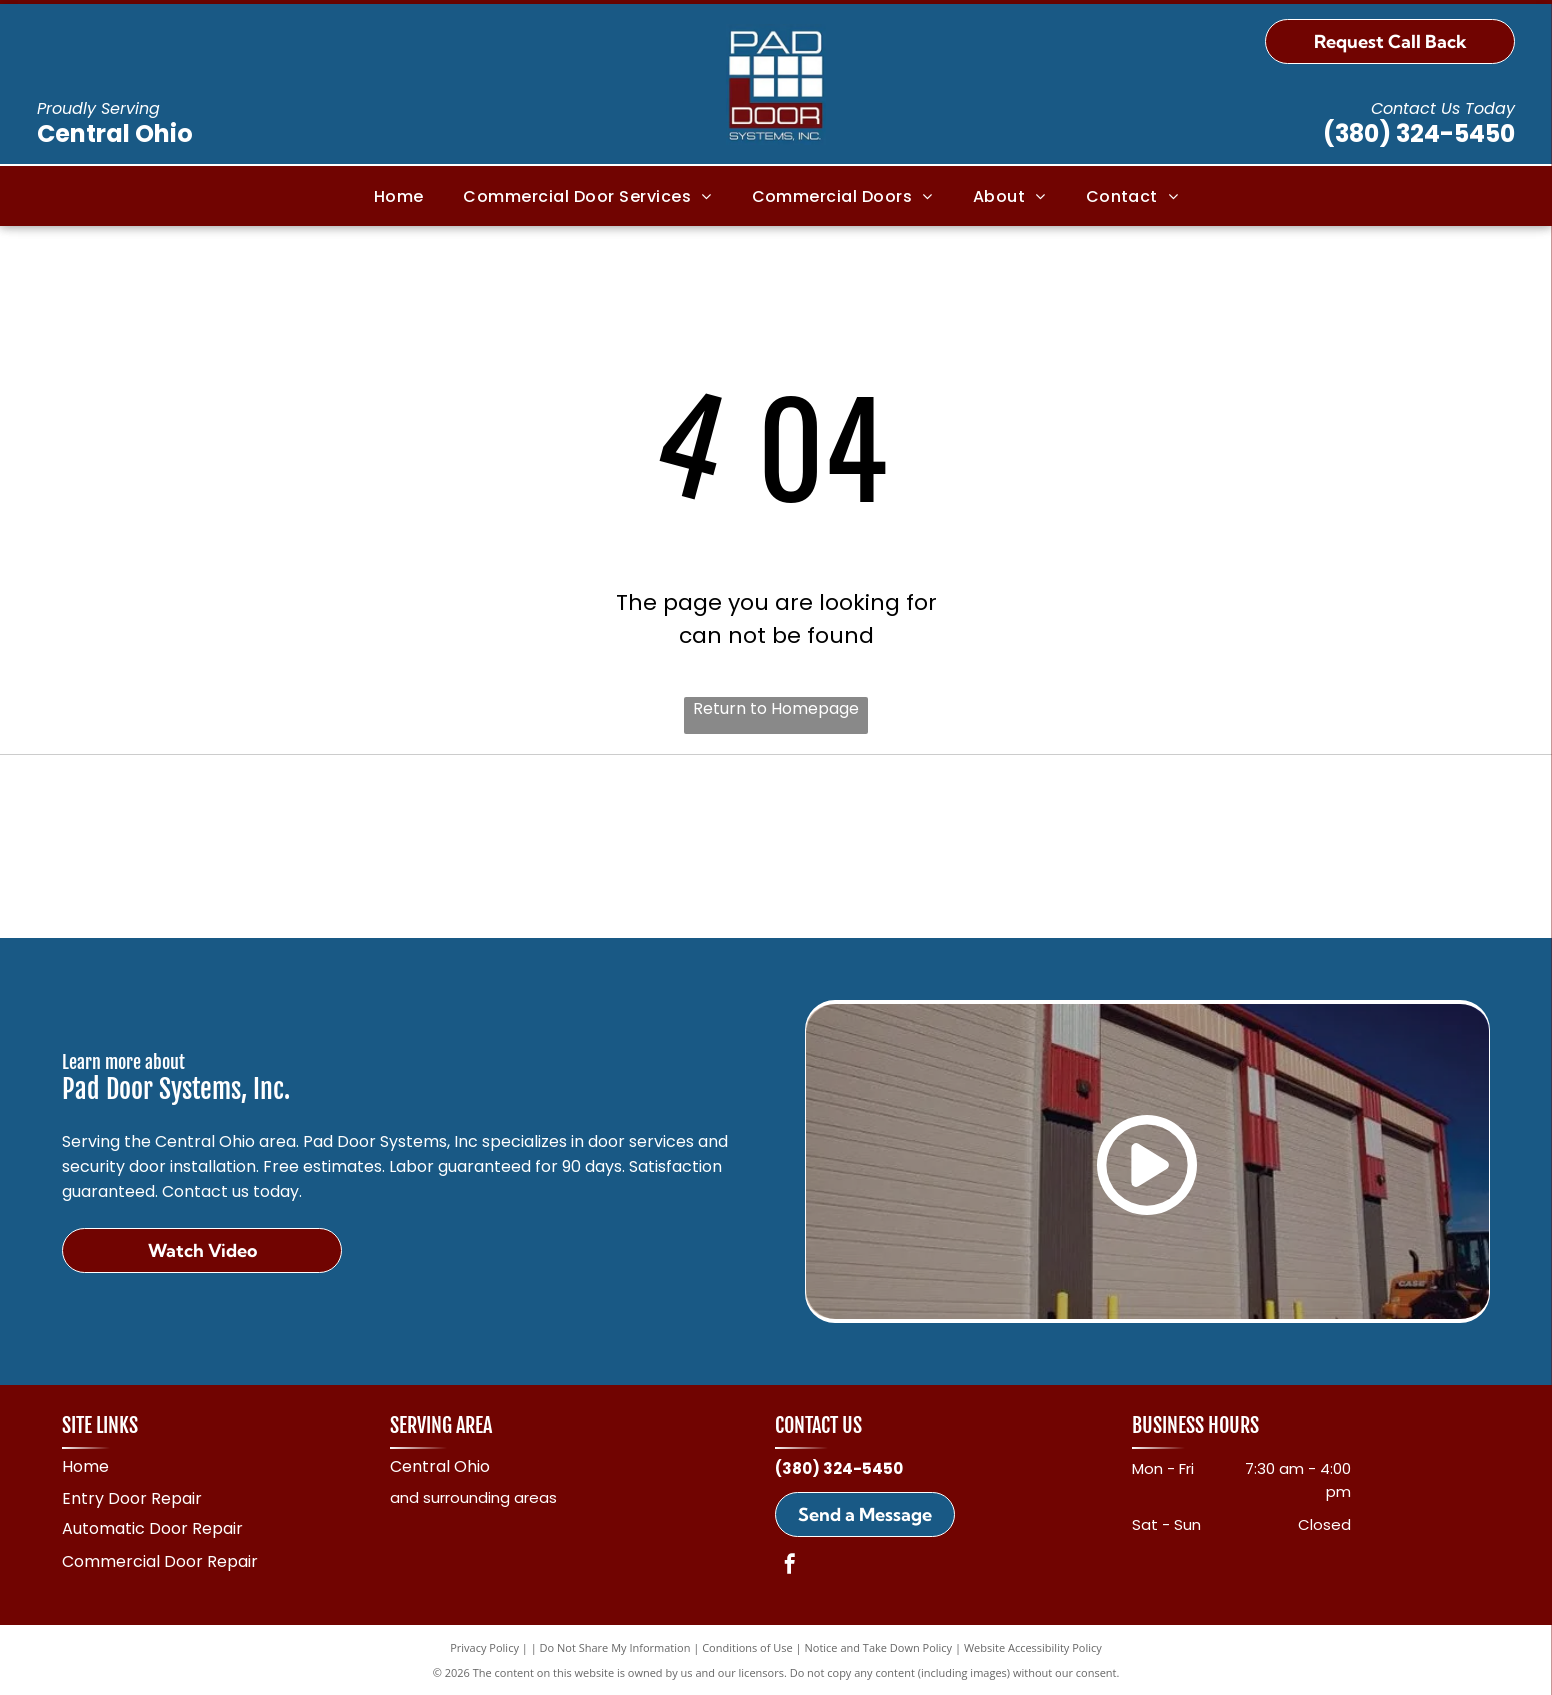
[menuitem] (399, 195)
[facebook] (790, 1566)
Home (85, 1466)
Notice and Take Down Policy (879, 1647)
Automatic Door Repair (152, 1528)
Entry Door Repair (132, 1498)
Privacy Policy (484, 1647)
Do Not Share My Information (615, 1647)
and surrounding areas (473, 1497)
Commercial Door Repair (160, 1561)
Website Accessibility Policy (1033, 1647)
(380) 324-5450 (1419, 133)
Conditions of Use (747, 1647)
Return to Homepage (776, 708)
